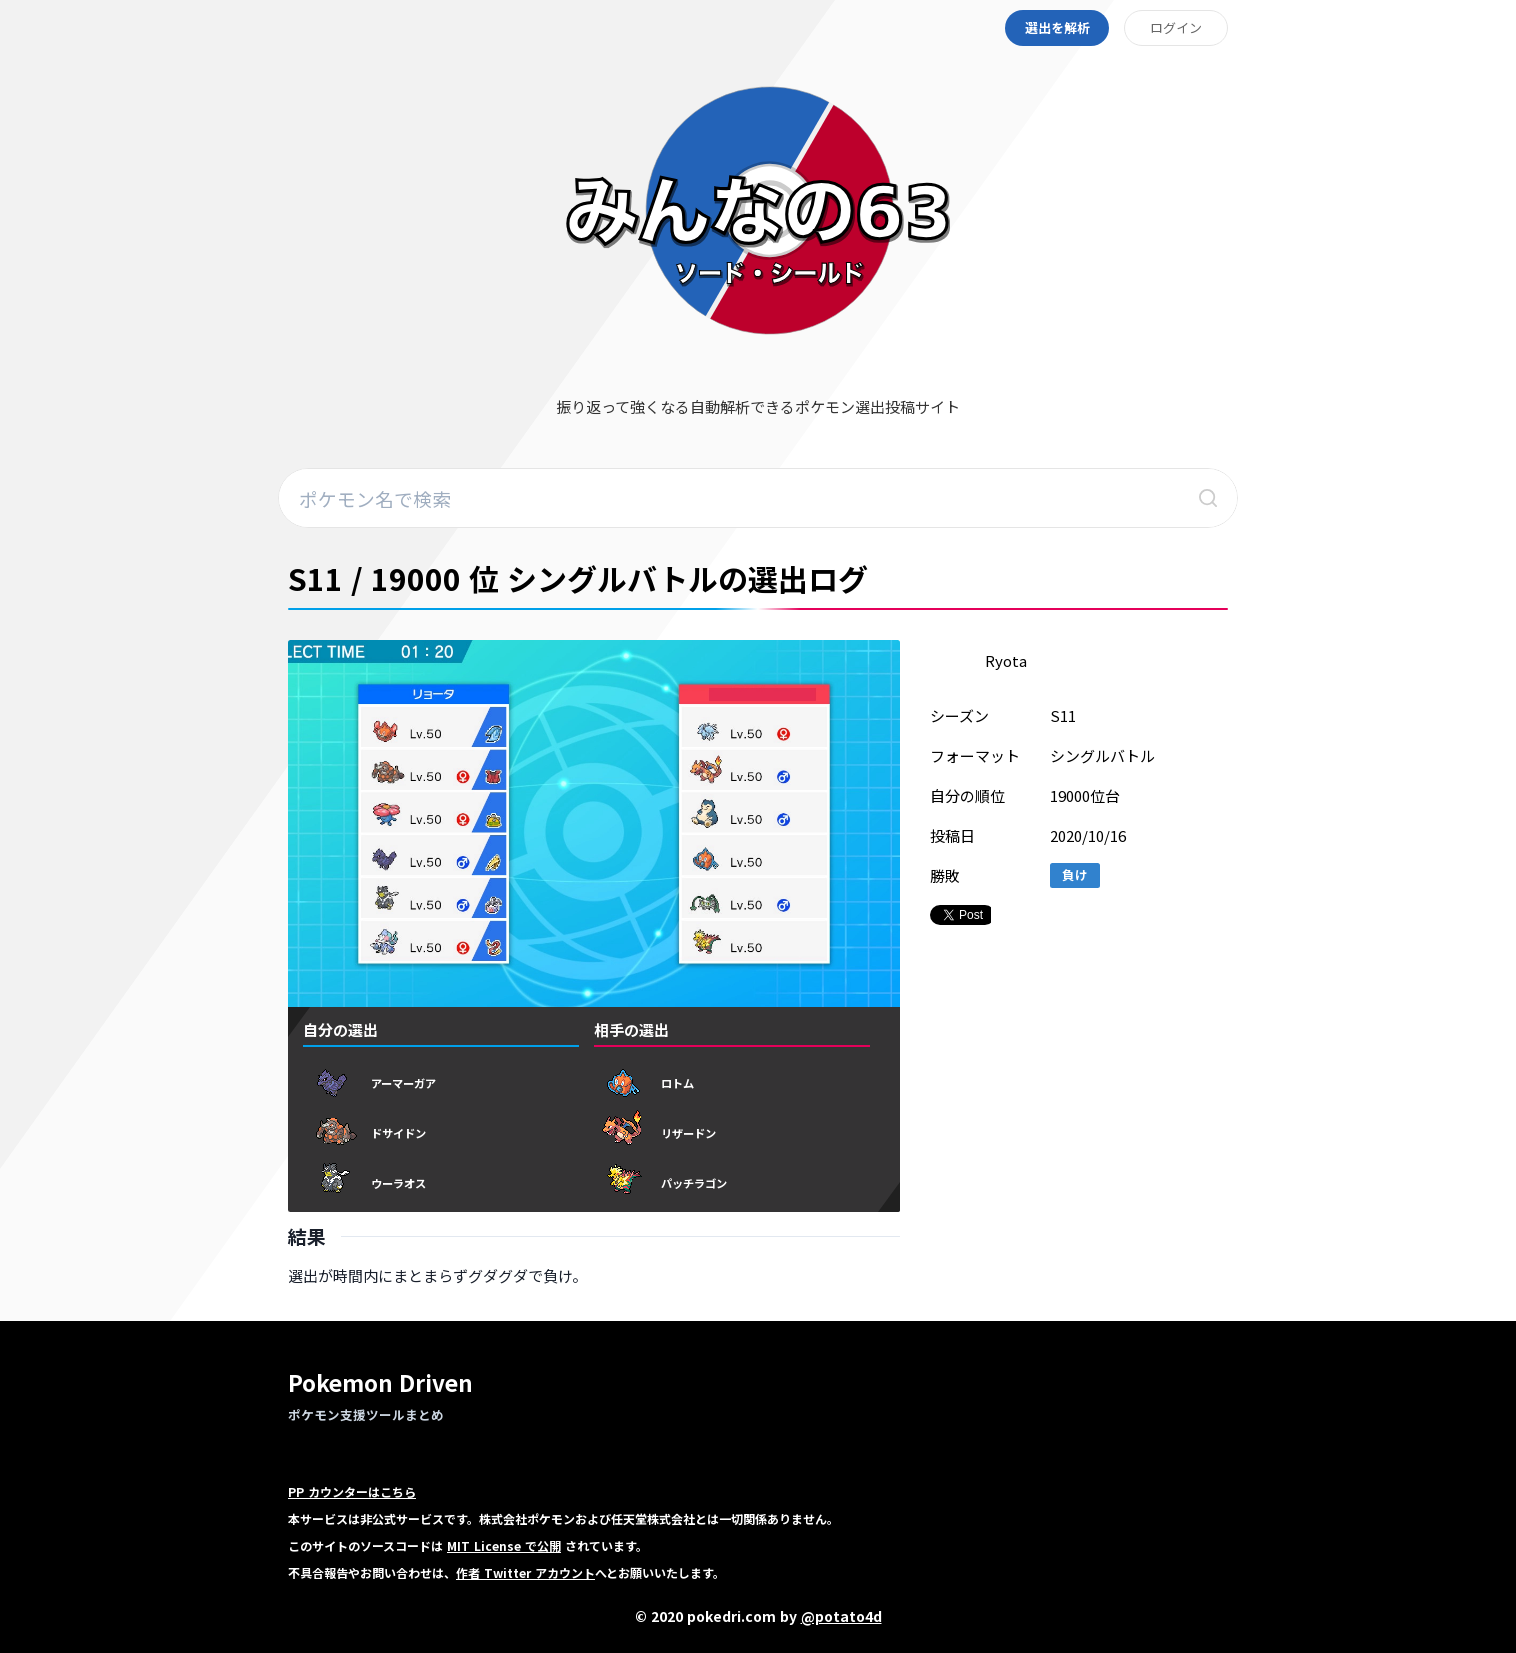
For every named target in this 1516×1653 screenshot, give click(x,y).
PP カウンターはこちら (352, 1491)
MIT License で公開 (504, 1545)
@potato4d (841, 1616)
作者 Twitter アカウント (525, 1572)
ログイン (1176, 27)
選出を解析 (1057, 27)
